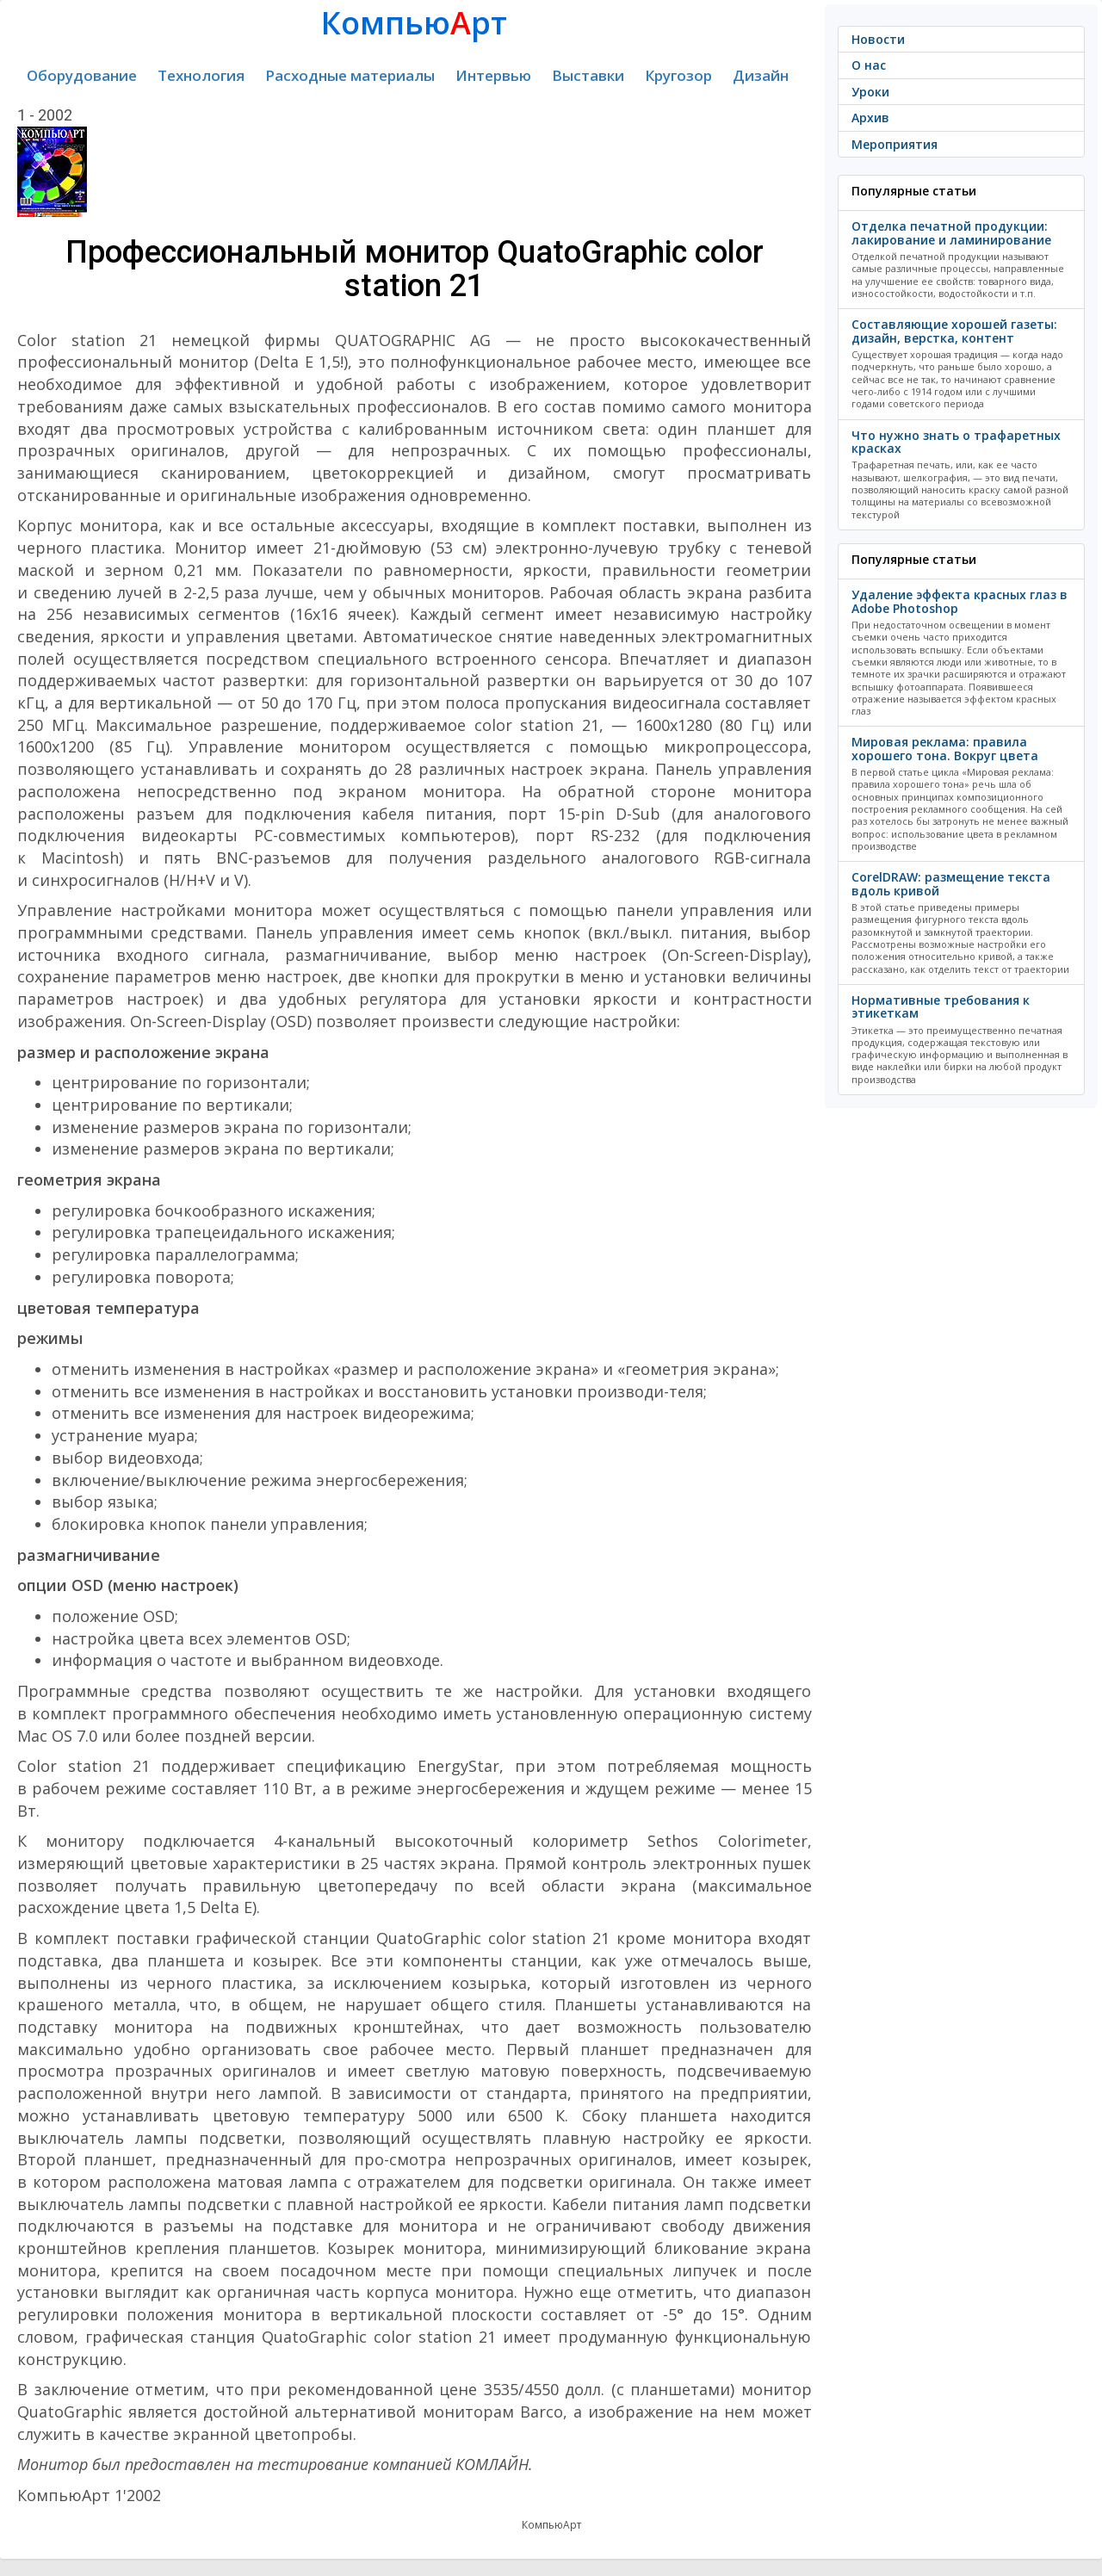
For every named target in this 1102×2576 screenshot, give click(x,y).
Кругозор (678, 75)
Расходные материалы (350, 75)
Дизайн (761, 75)
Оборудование (82, 75)
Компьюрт (414, 23)
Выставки (588, 75)
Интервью (493, 75)
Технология (201, 75)
